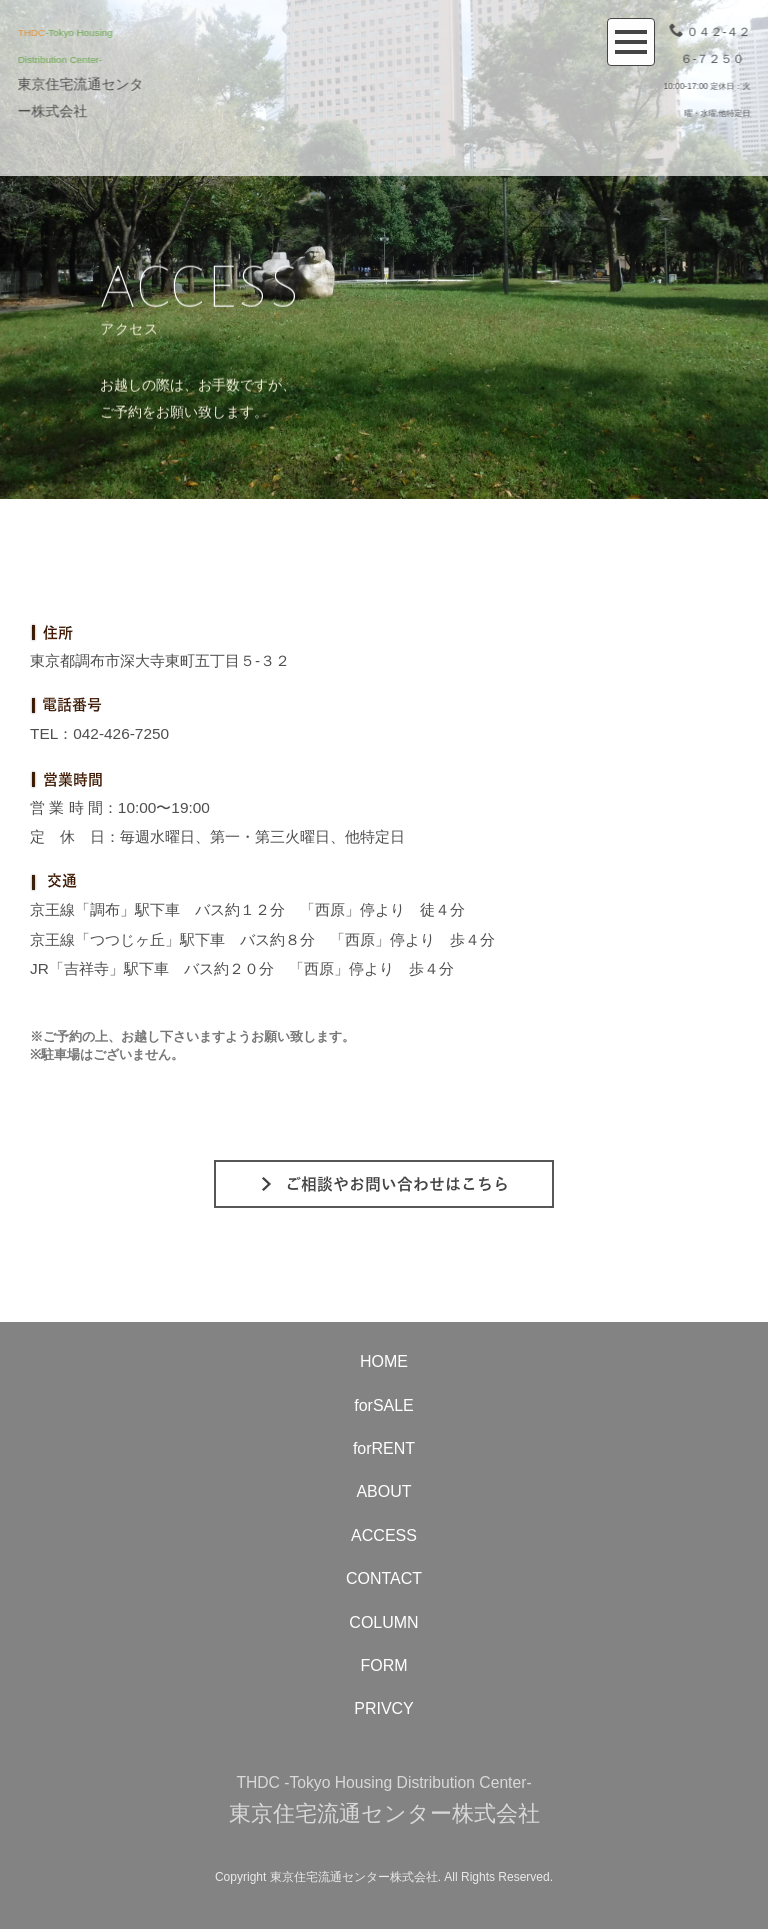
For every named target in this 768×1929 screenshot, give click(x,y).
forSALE (384, 1405)
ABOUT (383, 1491)
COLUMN (383, 1622)
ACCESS (384, 1535)
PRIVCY (384, 1708)
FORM (383, 1665)
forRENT (384, 1448)
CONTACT (384, 1578)
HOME (384, 1361)
